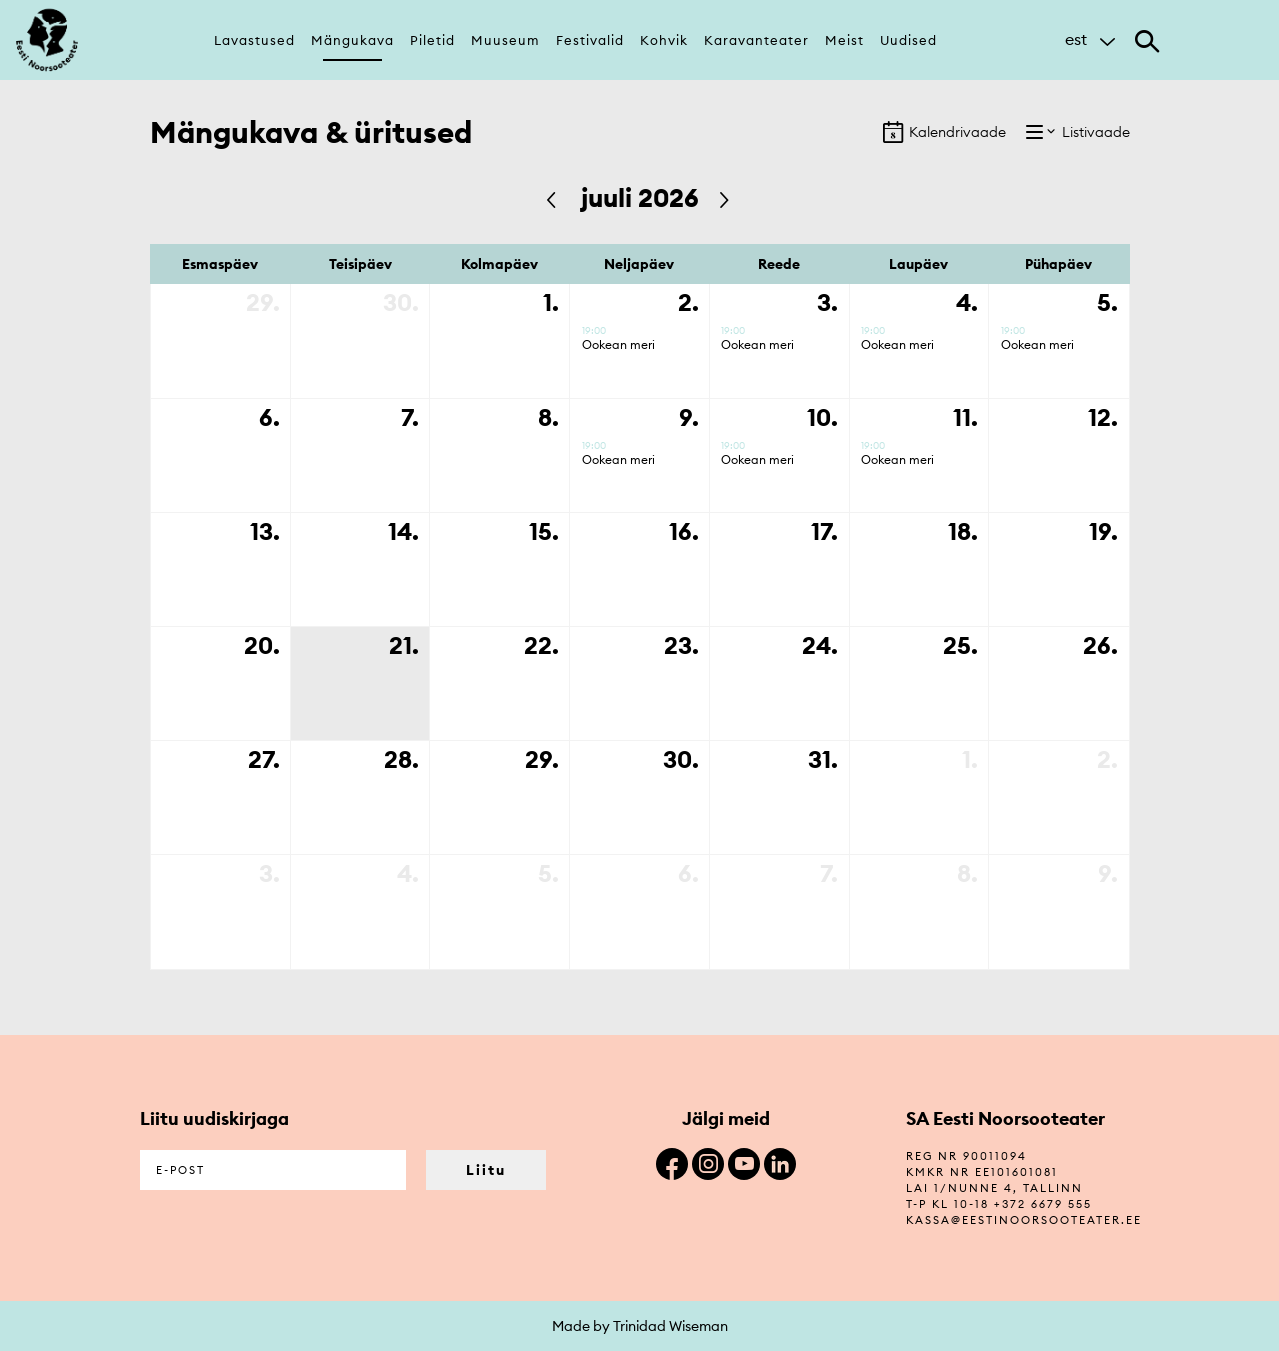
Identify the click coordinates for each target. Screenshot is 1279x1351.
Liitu (486, 1170)
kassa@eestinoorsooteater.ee (1024, 1220)
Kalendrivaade (944, 132)
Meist (844, 40)
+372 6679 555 (1043, 1204)
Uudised (908, 40)
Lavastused (254, 40)
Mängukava (352, 40)
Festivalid (590, 40)
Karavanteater (756, 40)
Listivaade (1077, 132)
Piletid (432, 40)
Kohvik (664, 40)
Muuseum (505, 40)
